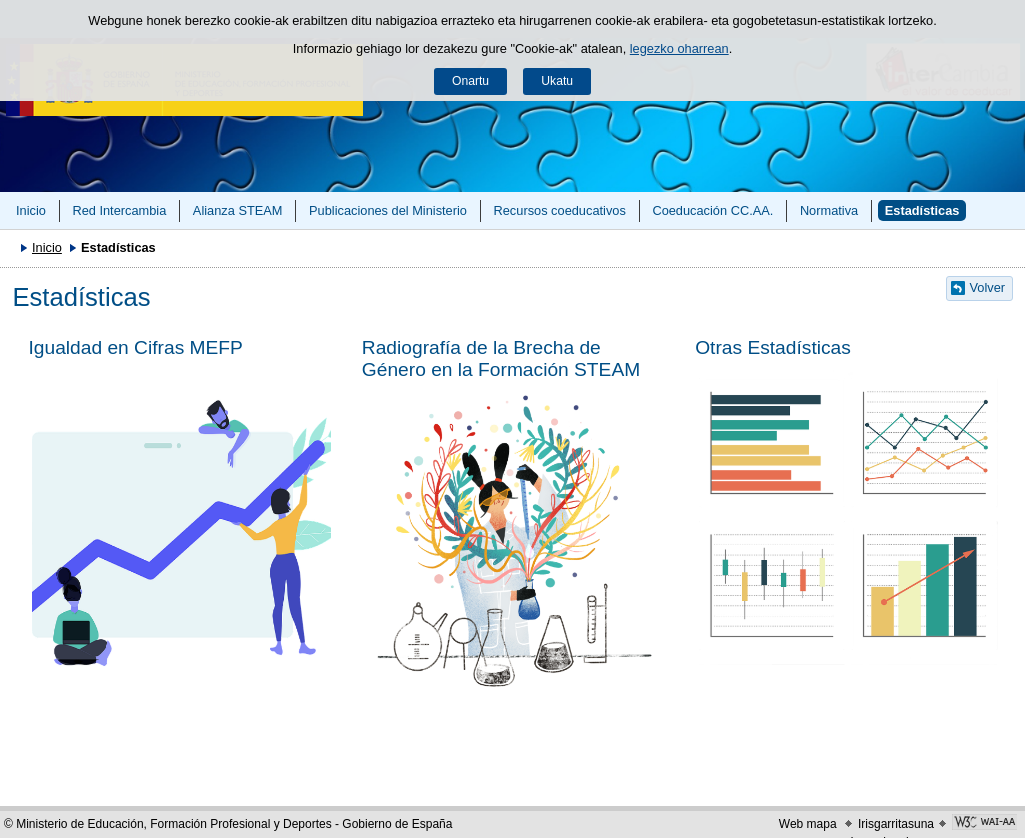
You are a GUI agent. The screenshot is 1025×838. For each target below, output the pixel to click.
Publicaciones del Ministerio (388, 210)
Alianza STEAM (238, 210)
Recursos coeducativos (560, 210)
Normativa (829, 210)
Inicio (31, 210)
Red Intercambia (119, 210)
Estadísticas (922, 210)
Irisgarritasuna (896, 824)
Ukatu (557, 81)
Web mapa (808, 824)
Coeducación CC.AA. (712, 210)
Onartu (470, 81)
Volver (988, 287)
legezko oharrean (679, 48)
